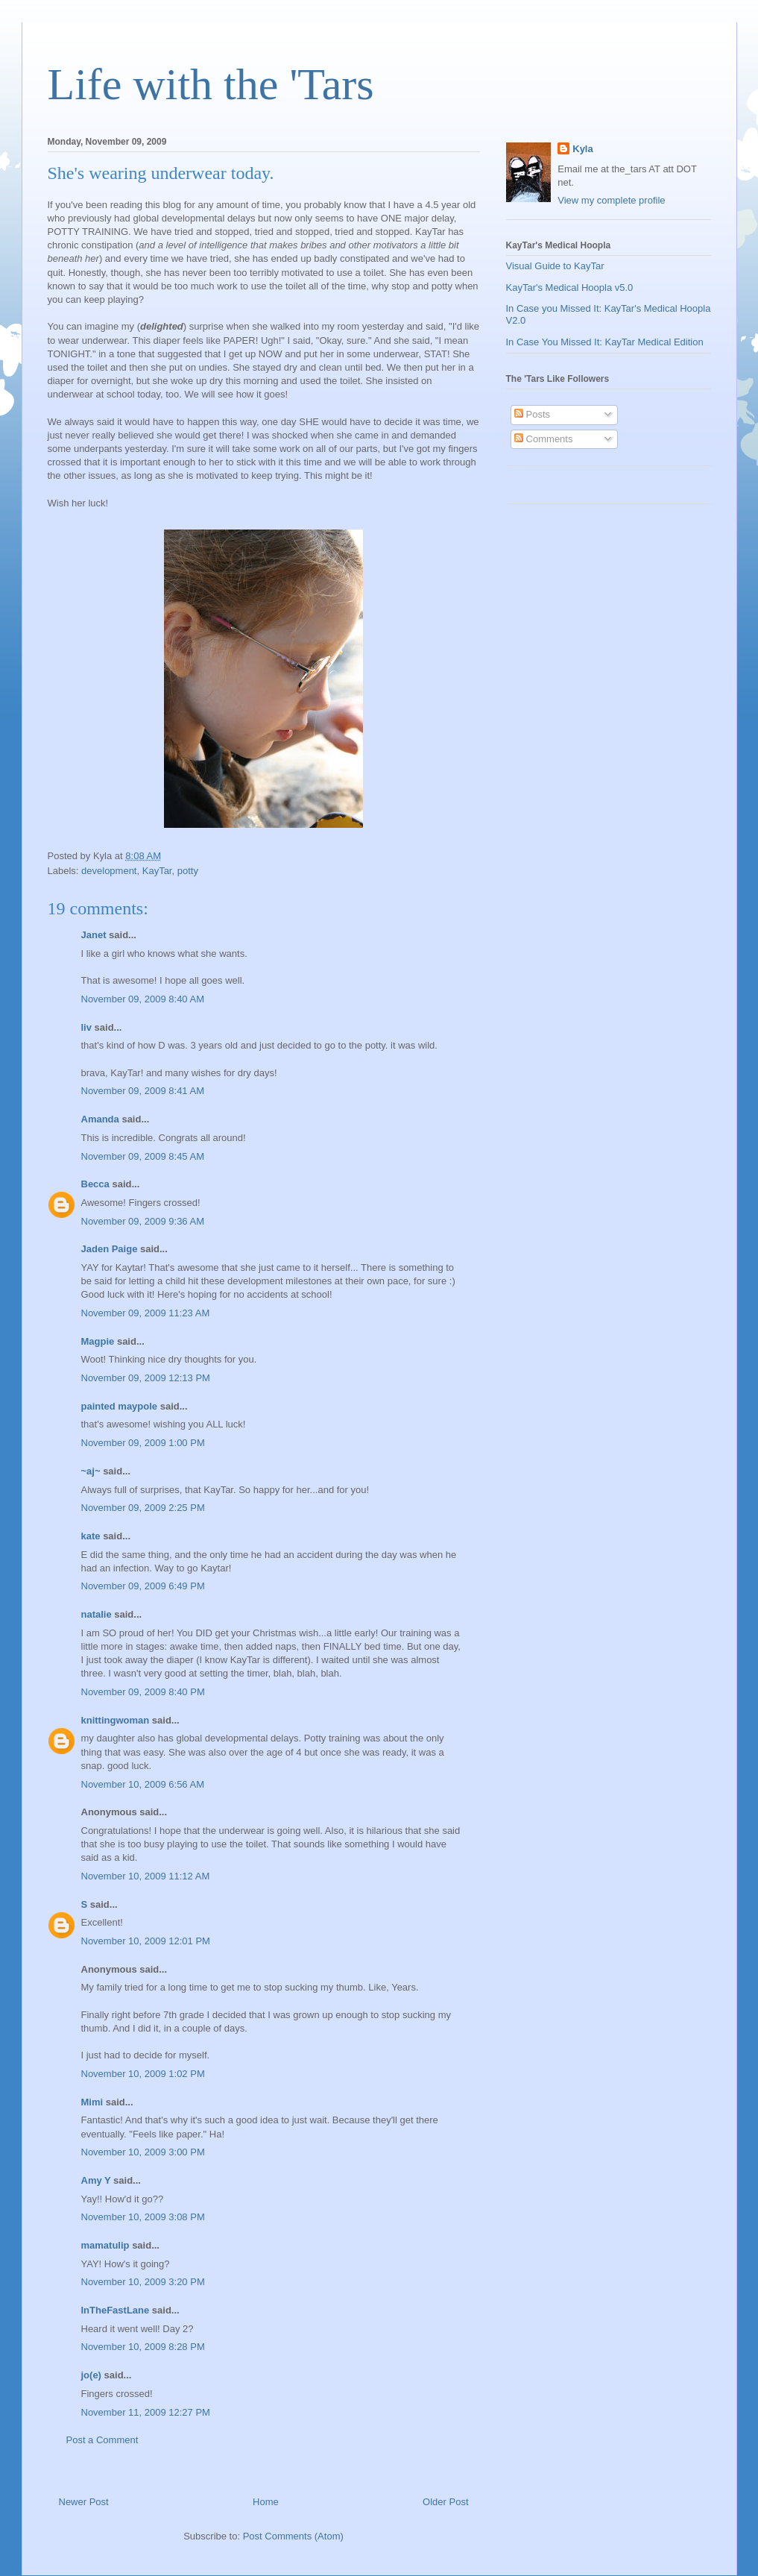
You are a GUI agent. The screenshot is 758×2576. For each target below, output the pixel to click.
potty (187, 870)
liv (86, 1027)
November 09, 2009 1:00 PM (143, 1442)
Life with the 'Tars (211, 84)
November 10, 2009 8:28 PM (143, 2346)
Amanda (100, 1119)
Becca (95, 1184)
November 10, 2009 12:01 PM (145, 1941)
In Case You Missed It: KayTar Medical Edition (605, 342)
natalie (96, 1614)
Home (266, 2501)
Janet (94, 934)
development (108, 870)
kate (91, 1536)
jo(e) (91, 2375)
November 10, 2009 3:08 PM (143, 2216)
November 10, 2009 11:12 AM (145, 1876)
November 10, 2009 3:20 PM (143, 2281)
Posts (532, 414)
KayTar (157, 870)
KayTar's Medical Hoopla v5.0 (570, 287)
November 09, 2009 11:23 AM (145, 1313)
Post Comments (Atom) (293, 2536)
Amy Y (96, 2180)
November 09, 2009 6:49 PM (143, 1586)
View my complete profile (611, 200)
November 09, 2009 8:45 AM (143, 1156)
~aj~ (91, 1471)
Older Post (445, 2501)
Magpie (98, 1341)
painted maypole (119, 1406)
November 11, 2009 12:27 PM (145, 2412)
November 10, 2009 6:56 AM (143, 1784)
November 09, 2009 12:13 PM (145, 1377)
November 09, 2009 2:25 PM (143, 1507)
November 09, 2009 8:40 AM (143, 999)
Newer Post (84, 2501)
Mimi (92, 2102)
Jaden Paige (109, 1248)
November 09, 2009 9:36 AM (143, 1221)
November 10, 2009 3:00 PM (143, 2152)
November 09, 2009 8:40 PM (143, 1691)
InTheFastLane (115, 2310)
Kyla (582, 148)
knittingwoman (115, 1720)
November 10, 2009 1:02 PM (143, 2073)
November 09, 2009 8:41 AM (143, 1090)
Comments (543, 438)
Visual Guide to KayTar (555, 265)
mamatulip (105, 2245)
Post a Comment (102, 2439)
